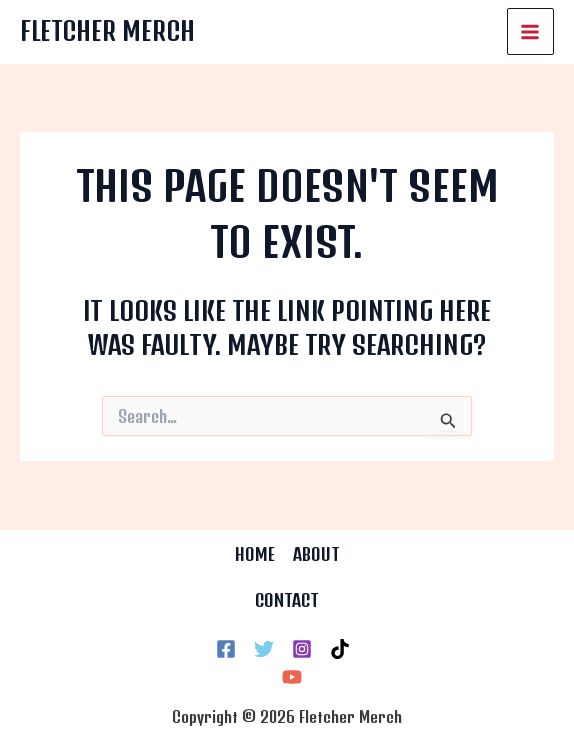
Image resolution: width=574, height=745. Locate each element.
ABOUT (316, 554)
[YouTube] (292, 677)
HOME (255, 554)
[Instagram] (302, 649)
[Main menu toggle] (531, 32)
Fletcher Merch (109, 31)
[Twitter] (264, 649)
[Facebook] (226, 649)
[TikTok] (340, 649)
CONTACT (287, 600)
